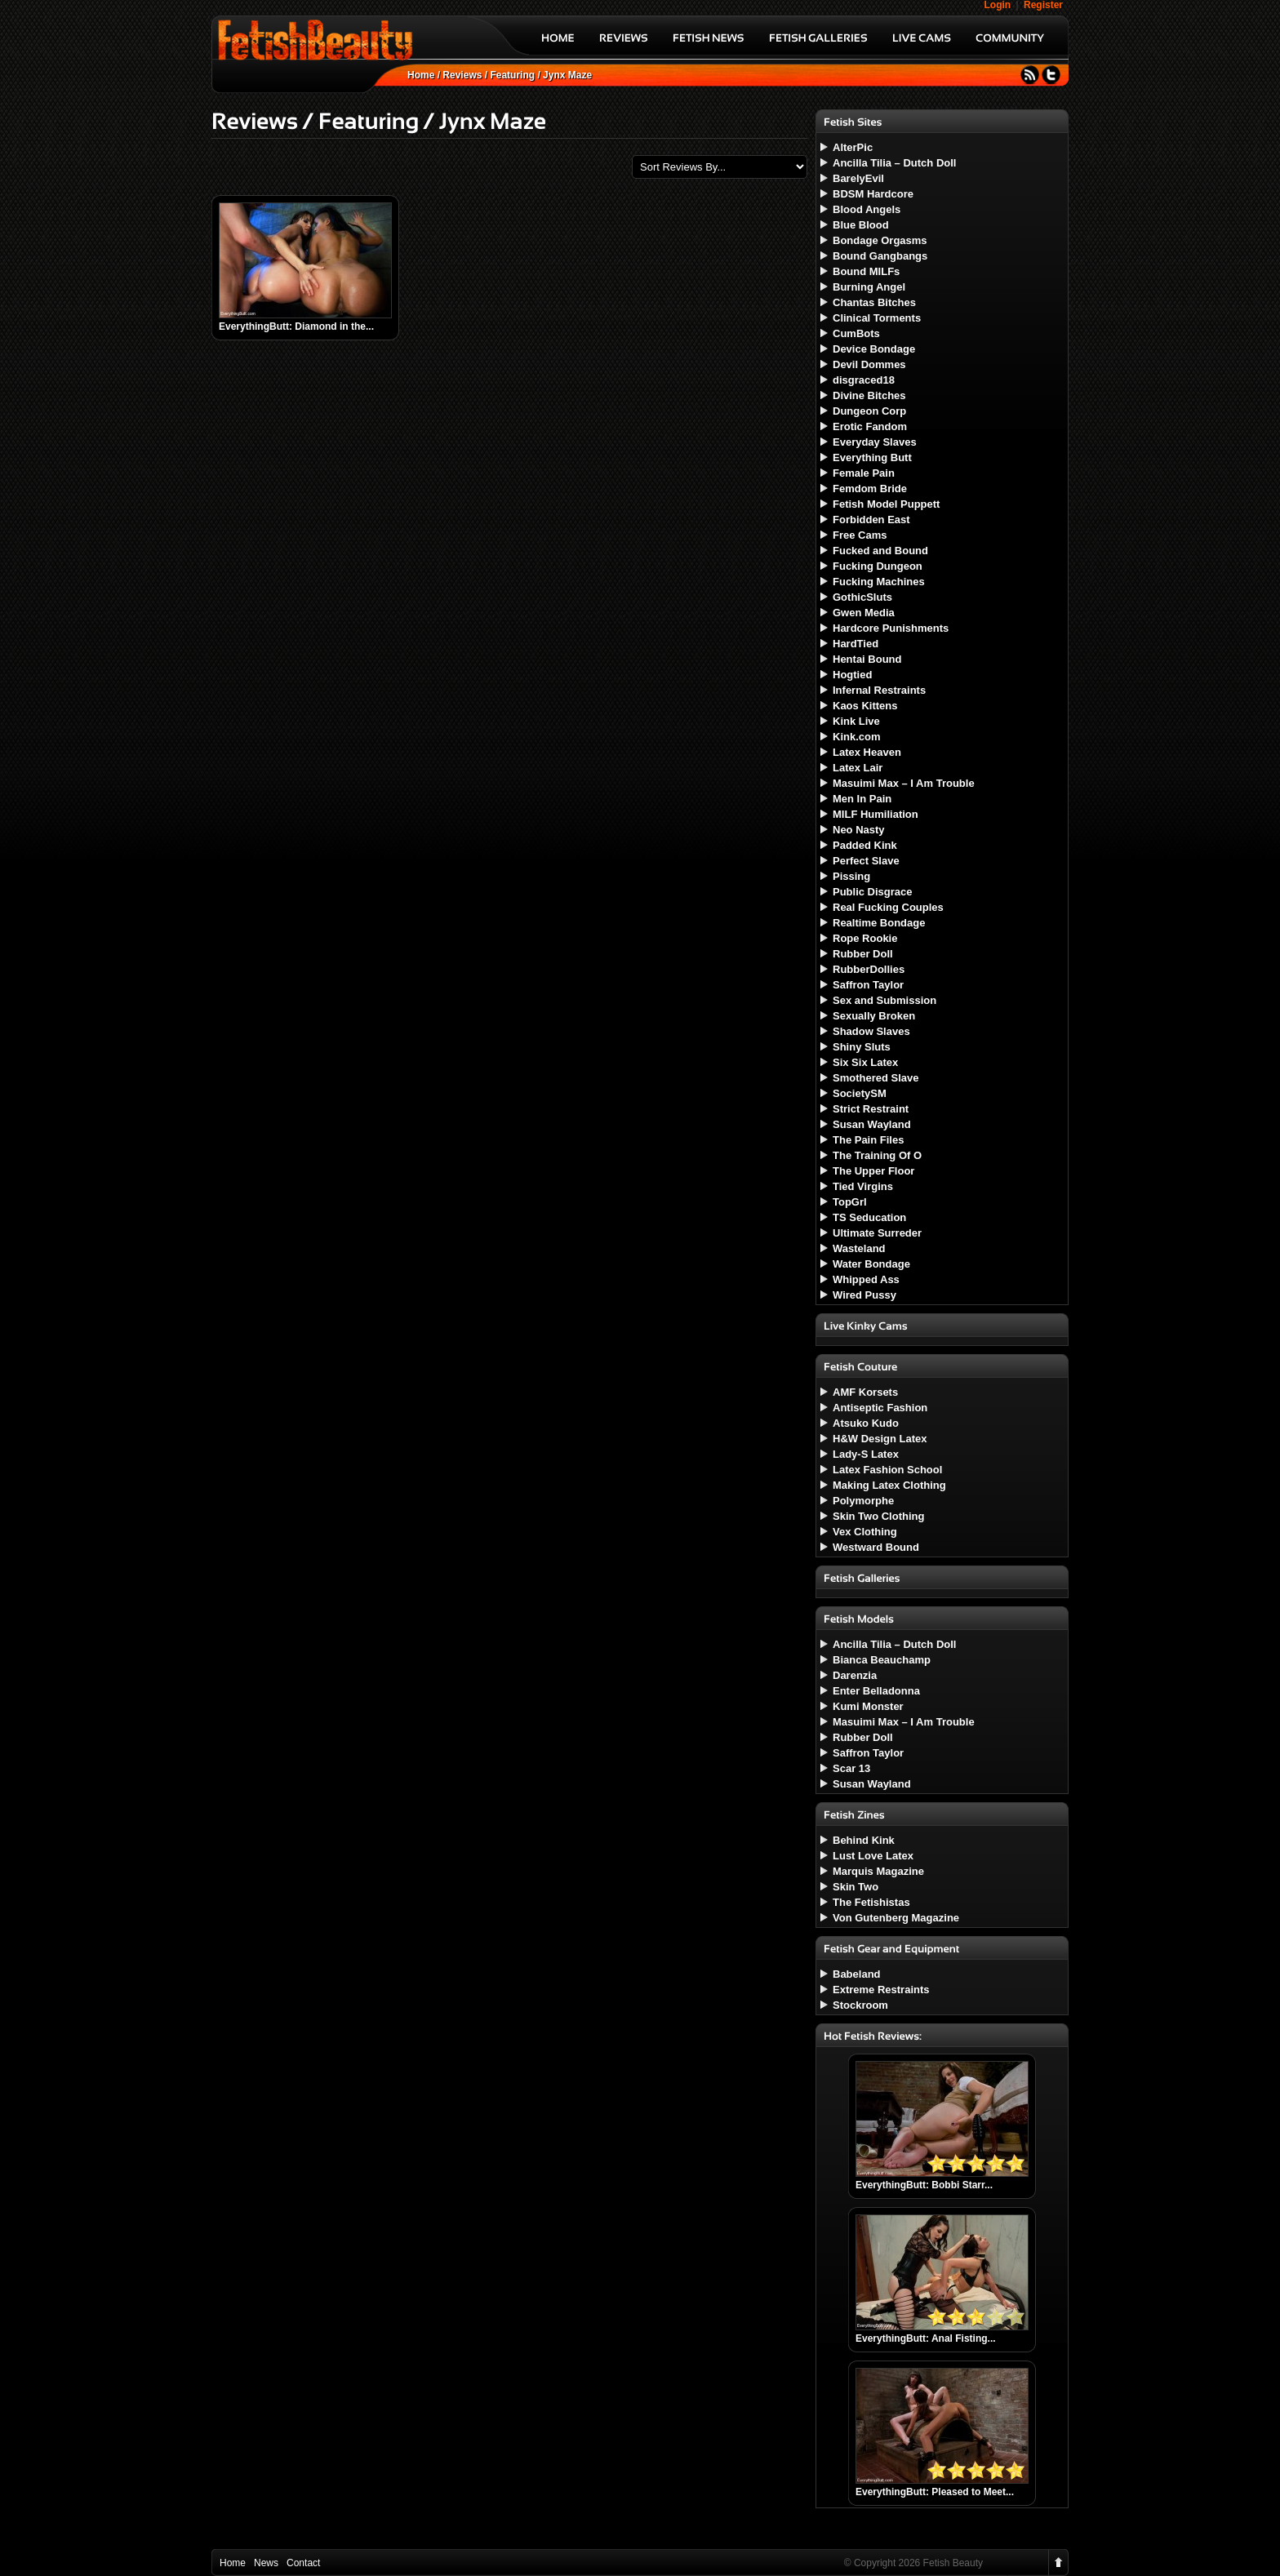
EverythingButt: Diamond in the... (296, 326)
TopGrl (850, 1202)
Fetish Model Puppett (886, 504)
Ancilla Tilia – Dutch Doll (894, 163)
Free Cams (860, 535)
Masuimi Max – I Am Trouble (904, 783)
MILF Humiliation (875, 814)
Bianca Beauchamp (882, 1660)
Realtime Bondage (879, 923)
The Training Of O (877, 1155)
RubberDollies (868, 969)
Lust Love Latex (873, 1856)
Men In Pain (862, 799)
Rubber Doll (863, 954)
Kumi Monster (868, 1706)
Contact (303, 2563)
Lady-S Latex (866, 1454)
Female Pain (864, 473)
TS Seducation (869, 1217)
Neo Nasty (859, 830)
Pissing (851, 876)
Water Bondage (871, 1264)
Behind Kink (864, 1840)
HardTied (855, 643)
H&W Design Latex (880, 1438)
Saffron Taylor (868, 985)
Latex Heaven (867, 752)
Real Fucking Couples (888, 907)
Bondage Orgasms (880, 240)
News (266, 2563)
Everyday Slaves (875, 442)
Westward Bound (876, 1547)
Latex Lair (857, 768)
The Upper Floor (873, 1171)
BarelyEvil (858, 178)
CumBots (856, 333)
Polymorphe (863, 1501)
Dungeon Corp (869, 411)
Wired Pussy (864, 1295)
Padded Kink (865, 845)
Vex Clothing (865, 1532)
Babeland (857, 1974)
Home (420, 75)
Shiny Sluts (862, 1047)
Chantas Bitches (874, 302)
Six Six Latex (865, 1062)
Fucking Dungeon (877, 566)
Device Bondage (874, 349)
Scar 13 (851, 1768)
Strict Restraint (871, 1109)
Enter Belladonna (876, 1691)
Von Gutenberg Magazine (896, 1918)
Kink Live (856, 721)
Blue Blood (861, 225)
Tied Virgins (863, 1186)
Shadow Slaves (871, 1031)
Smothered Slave (876, 1078)
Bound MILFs (866, 271)
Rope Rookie (865, 938)
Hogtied (852, 674)
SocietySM (860, 1093)
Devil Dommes (869, 364)
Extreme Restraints (881, 1989)
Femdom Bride (870, 488)
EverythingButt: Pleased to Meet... (935, 2492)
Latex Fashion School (887, 1469)
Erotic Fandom (870, 426)
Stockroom (860, 2005)
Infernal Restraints (879, 690)
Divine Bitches (869, 395)
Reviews (462, 75)
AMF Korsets (865, 1392)
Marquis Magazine (878, 1871)
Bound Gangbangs (880, 256)
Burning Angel (869, 287)
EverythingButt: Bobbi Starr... (924, 2185)
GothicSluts (862, 597)
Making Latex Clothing (889, 1485)
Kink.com (857, 737)
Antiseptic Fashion (880, 1407)
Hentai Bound (867, 659)
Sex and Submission (884, 1000)
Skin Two (855, 1887)
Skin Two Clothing (878, 1516)
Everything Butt (872, 457)
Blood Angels (866, 209)
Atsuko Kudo (866, 1423)
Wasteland (859, 1248)
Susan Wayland (872, 1124)
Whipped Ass (866, 1279)
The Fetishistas (871, 1902)
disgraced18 (864, 380)
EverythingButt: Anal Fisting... (926, 2338)
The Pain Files (868, 1140)
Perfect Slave (866, 861)
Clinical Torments (877, 318)
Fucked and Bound (880, 550)
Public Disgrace (873, 892)
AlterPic (853, 147)
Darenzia (855, 1675)
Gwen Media (864, 612)
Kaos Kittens (865, 706)
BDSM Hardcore (873, 194)
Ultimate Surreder (877, 1233)
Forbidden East (871, 519)
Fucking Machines (879, 581)
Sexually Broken (874, 1016)
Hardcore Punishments (891, 628)
